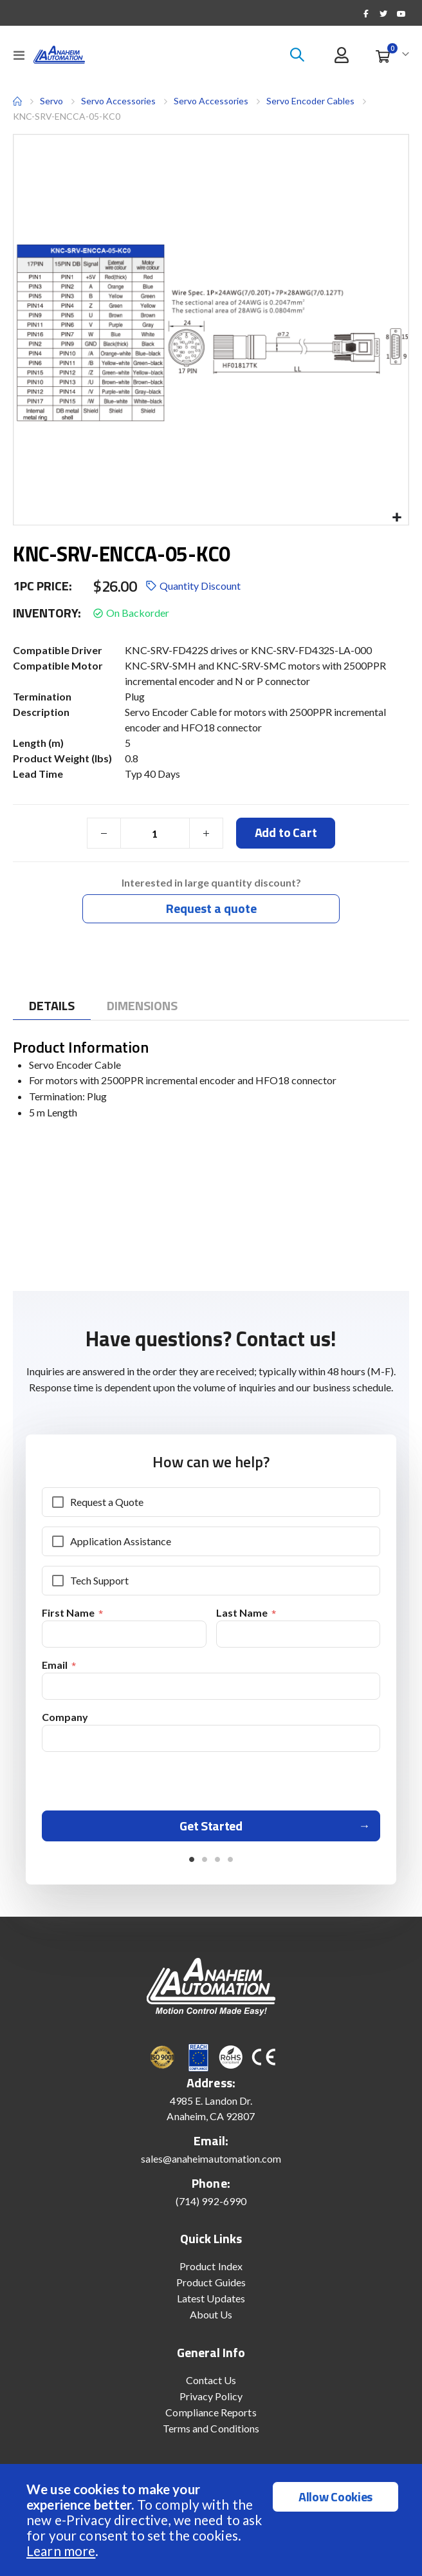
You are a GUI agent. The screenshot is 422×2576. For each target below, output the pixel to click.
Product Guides (211, 2286)
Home (17, 101)
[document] (212, 2520)
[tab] (52, 1006)
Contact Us (211, 2384)
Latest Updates (211, 2303)
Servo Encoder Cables (310, 100)
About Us (211, 2319)
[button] (396, 518)
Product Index (211, 2270)
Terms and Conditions (211, 2433)
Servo (51, 100)
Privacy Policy (211, 2400)
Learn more (60, 2551)
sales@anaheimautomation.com (211, 2163)
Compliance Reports (210, 2417)
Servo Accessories (118, 101)
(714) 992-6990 (211, 2205)
